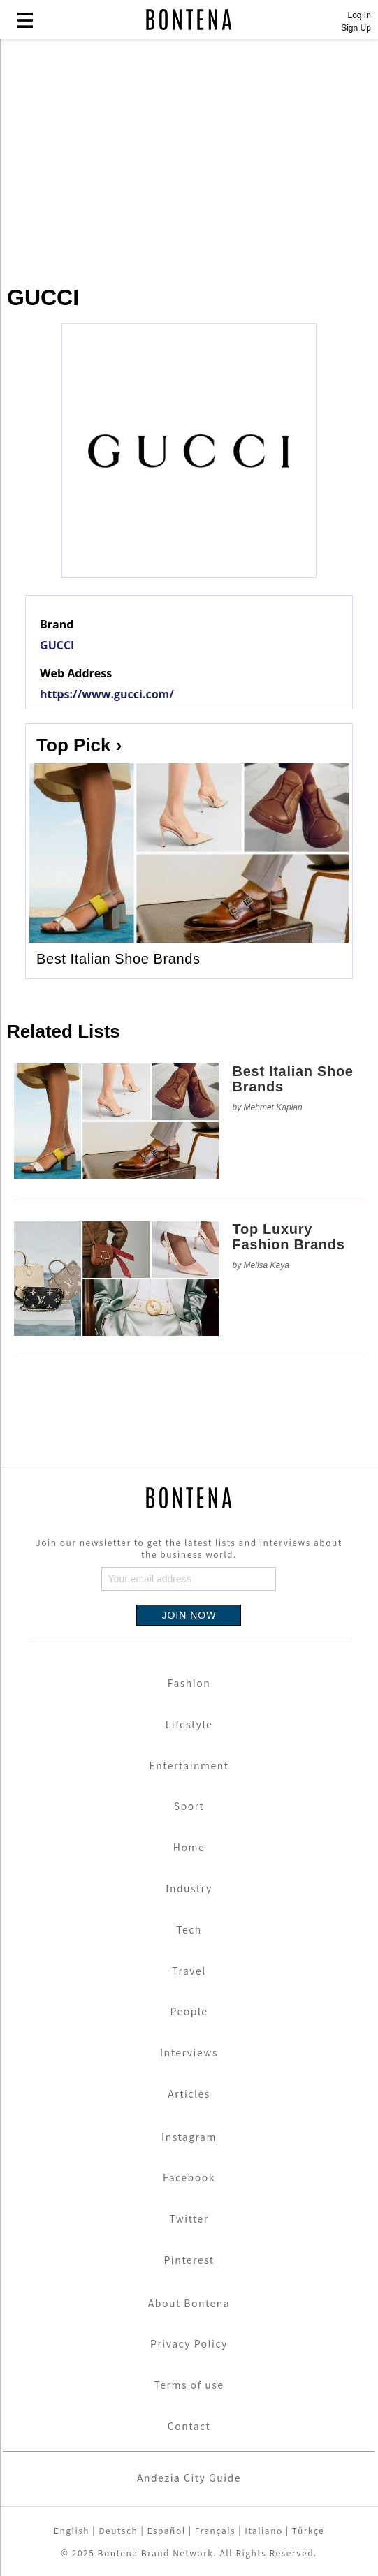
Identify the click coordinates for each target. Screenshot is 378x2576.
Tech (189, 1929)
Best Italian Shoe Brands (118, 958)
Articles (189, 2093)
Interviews (189, 2052)
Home (189, 1847)
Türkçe (308, 2530)
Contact (189, 2426)
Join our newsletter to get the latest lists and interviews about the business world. (189, 1548)
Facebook (189, 2177)
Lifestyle (189, 1724)
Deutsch (118, 2530)
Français (215, 2530)
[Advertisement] (189, 155)
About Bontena (189, 2303)
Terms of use (189, 2385)
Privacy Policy (189, 2343)
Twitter (189, 2218)
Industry (189, 1888)
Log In (359, 15)
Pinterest (188, 2260)
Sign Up (356, 28)
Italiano (264, 2530)
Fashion (189, 1683)
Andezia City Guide (189, 2478)
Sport (189, 1806)
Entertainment (188, 1765)
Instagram (189, 2137)
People (189, 2011)
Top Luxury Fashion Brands (289, 1236)
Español (166, 2530)
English (71, 2530)
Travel (188, 1971)
